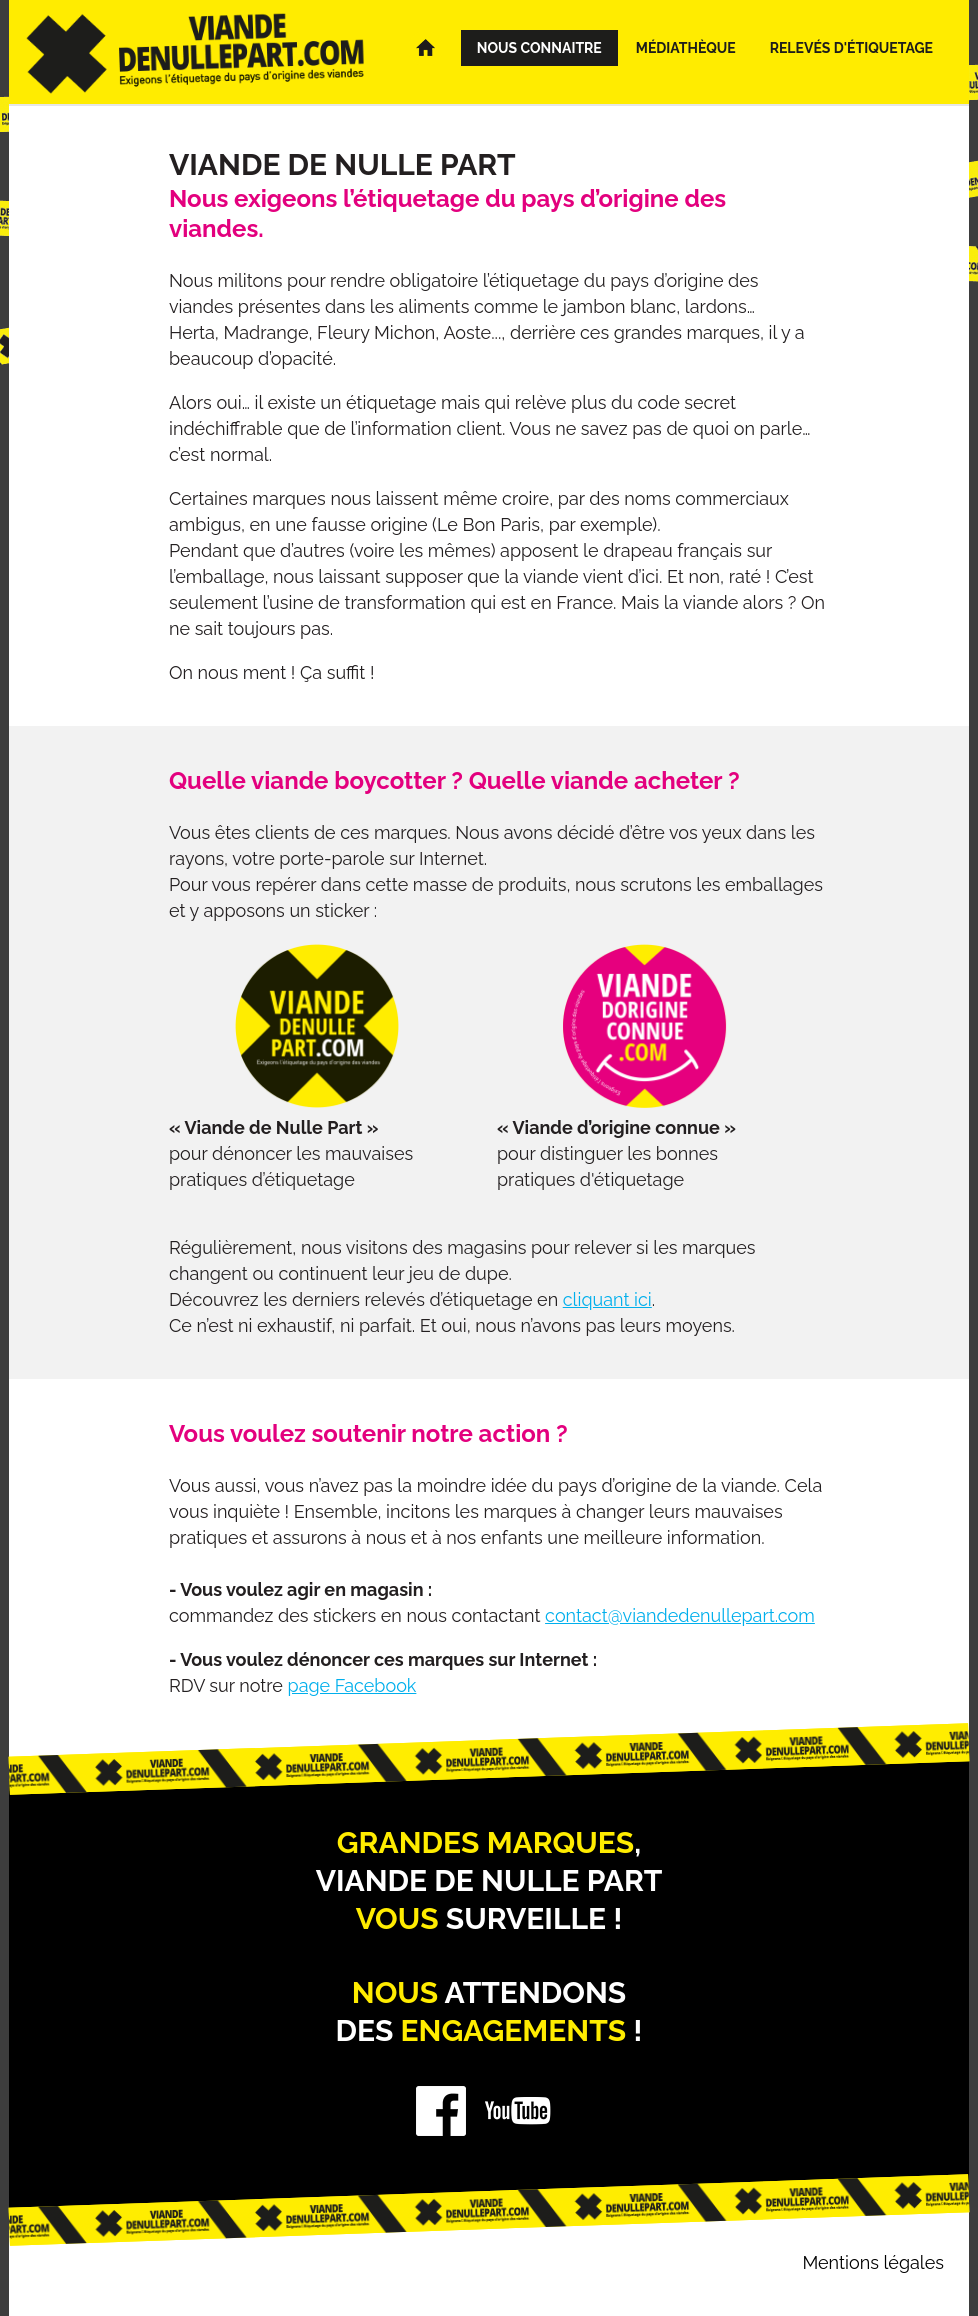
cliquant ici (607, 1299)
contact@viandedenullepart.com (680, 1615)
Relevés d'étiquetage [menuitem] (851, 48)
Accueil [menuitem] (433, 48)
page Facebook (352, 1685)
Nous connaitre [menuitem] (539, 48)
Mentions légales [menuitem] (873, 2262)
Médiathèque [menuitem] (686, 48)
